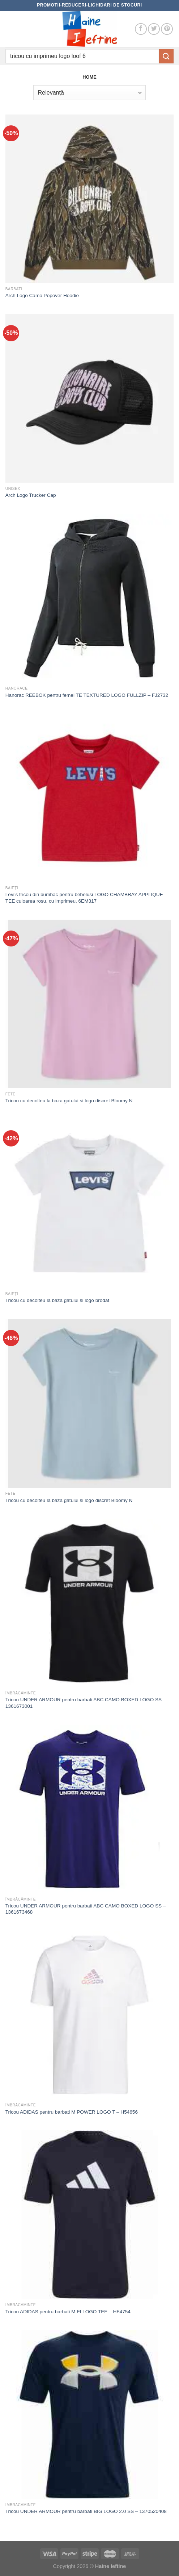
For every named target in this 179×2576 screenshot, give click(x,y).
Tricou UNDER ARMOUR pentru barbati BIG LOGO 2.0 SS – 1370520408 (86, 2511)
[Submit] (166, 56)
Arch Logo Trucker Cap (30, 495)
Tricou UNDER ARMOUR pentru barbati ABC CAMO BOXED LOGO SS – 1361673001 (85, 1703)
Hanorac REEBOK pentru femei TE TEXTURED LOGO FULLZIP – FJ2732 (86, 695)
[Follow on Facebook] (141, 29)
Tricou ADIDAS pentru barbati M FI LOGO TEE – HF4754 (68, 2311)
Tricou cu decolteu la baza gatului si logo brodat (57, 1300)
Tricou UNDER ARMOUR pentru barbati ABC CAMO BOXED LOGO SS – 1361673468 (85, 1909)
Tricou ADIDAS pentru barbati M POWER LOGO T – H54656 (71, 2112)
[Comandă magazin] (89, 92)
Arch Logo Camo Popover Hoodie (42, 295)
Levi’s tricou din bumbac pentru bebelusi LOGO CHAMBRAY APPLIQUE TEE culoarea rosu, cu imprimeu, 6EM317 (84, 898)
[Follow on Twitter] (154, 29)
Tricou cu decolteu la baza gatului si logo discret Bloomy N (69, 1100)
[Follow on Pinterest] (167, 29)
